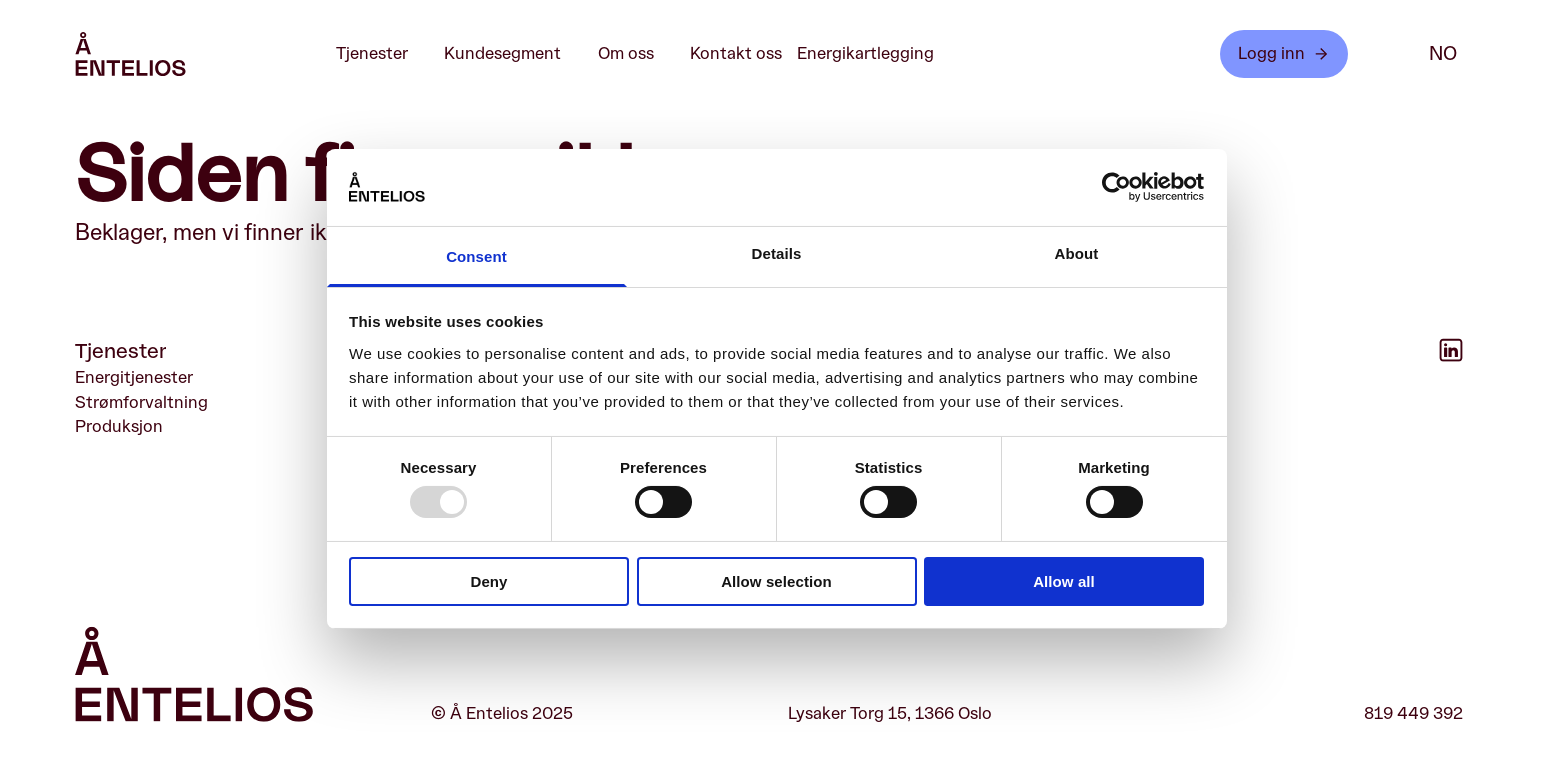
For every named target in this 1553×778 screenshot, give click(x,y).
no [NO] (1443, 54)
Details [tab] (777, 253)
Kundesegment (513, 54)
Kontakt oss (736, 53)
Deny (488, 581)
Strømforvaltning (141, 402)
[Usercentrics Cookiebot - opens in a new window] (1116, 187)
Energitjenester (134, 377)
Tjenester (382, 54)
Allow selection (776, 581)
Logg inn (1284, 54)
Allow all (1064, 581)
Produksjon (119, 426)
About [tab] (1077, 253)
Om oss (636, 54)
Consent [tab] (476, 256)
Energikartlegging (865, 53)
